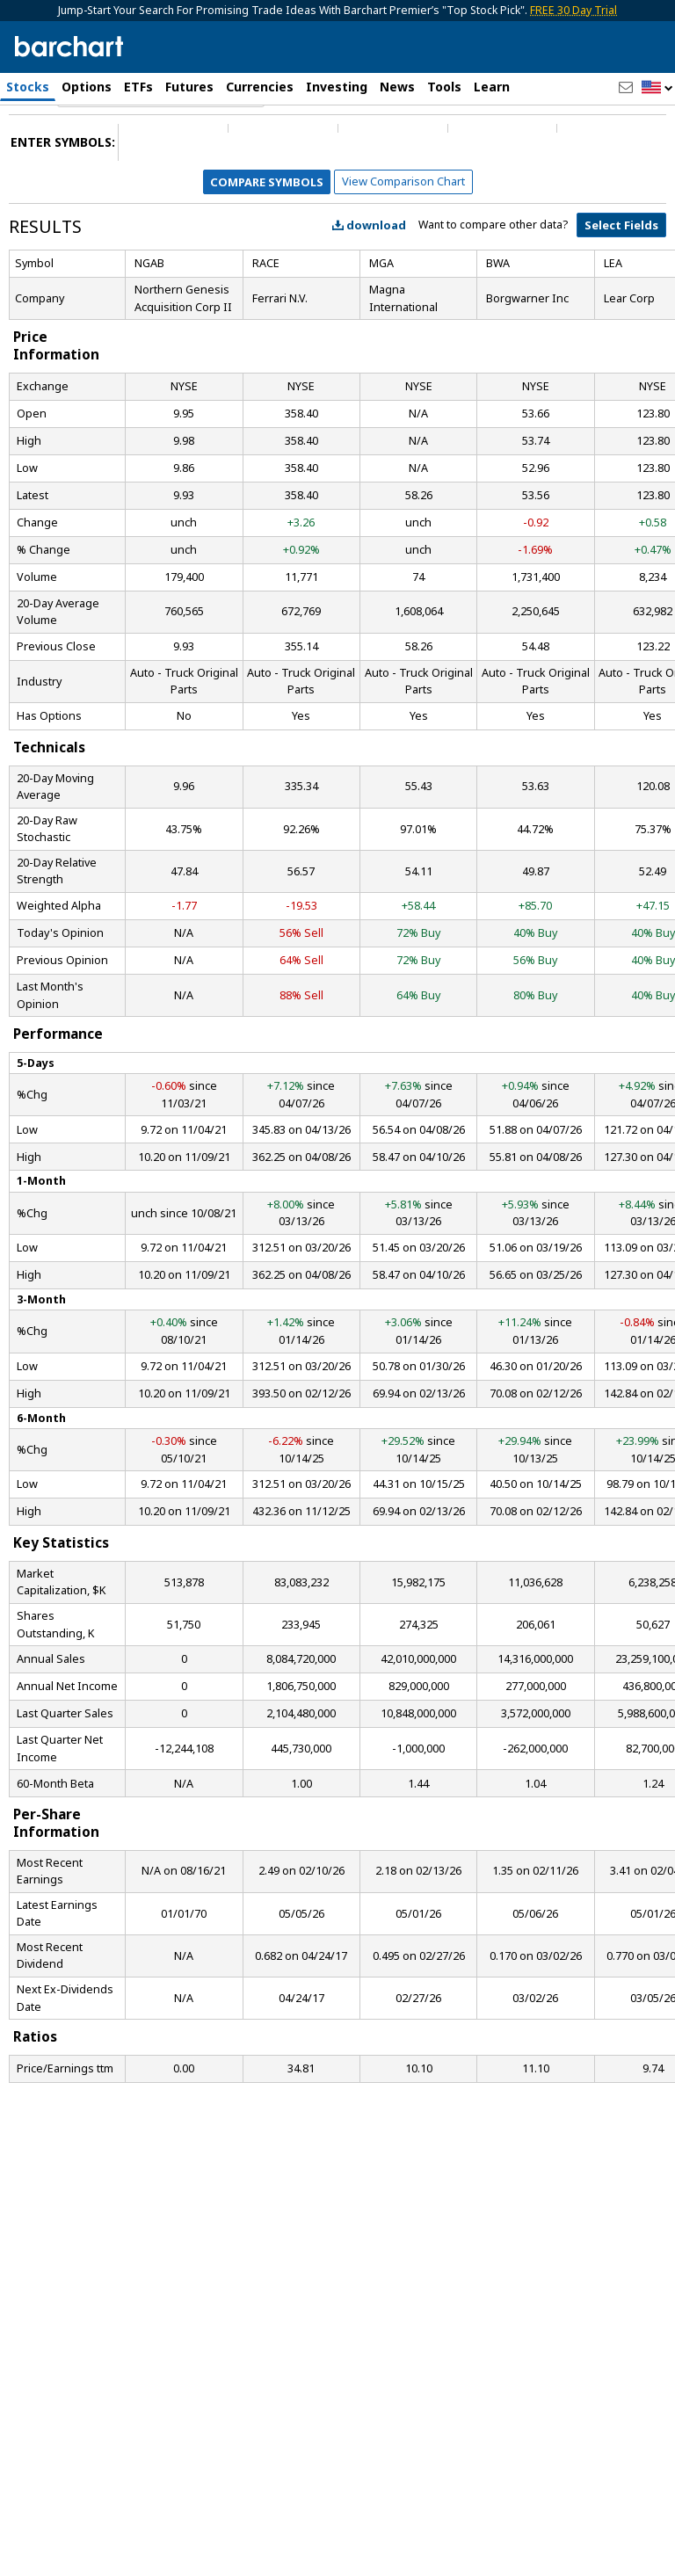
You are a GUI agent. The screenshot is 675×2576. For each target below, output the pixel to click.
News (397, 86)
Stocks (27, 86)
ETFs (138, 86)
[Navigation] (161, 151)
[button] (657, 88)
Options (87, 86)
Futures (189, 86)
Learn (492, 86)
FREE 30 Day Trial (573, 10)
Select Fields (621, 283)
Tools (444, 86)
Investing (336, 86)
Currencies (260, 86)
